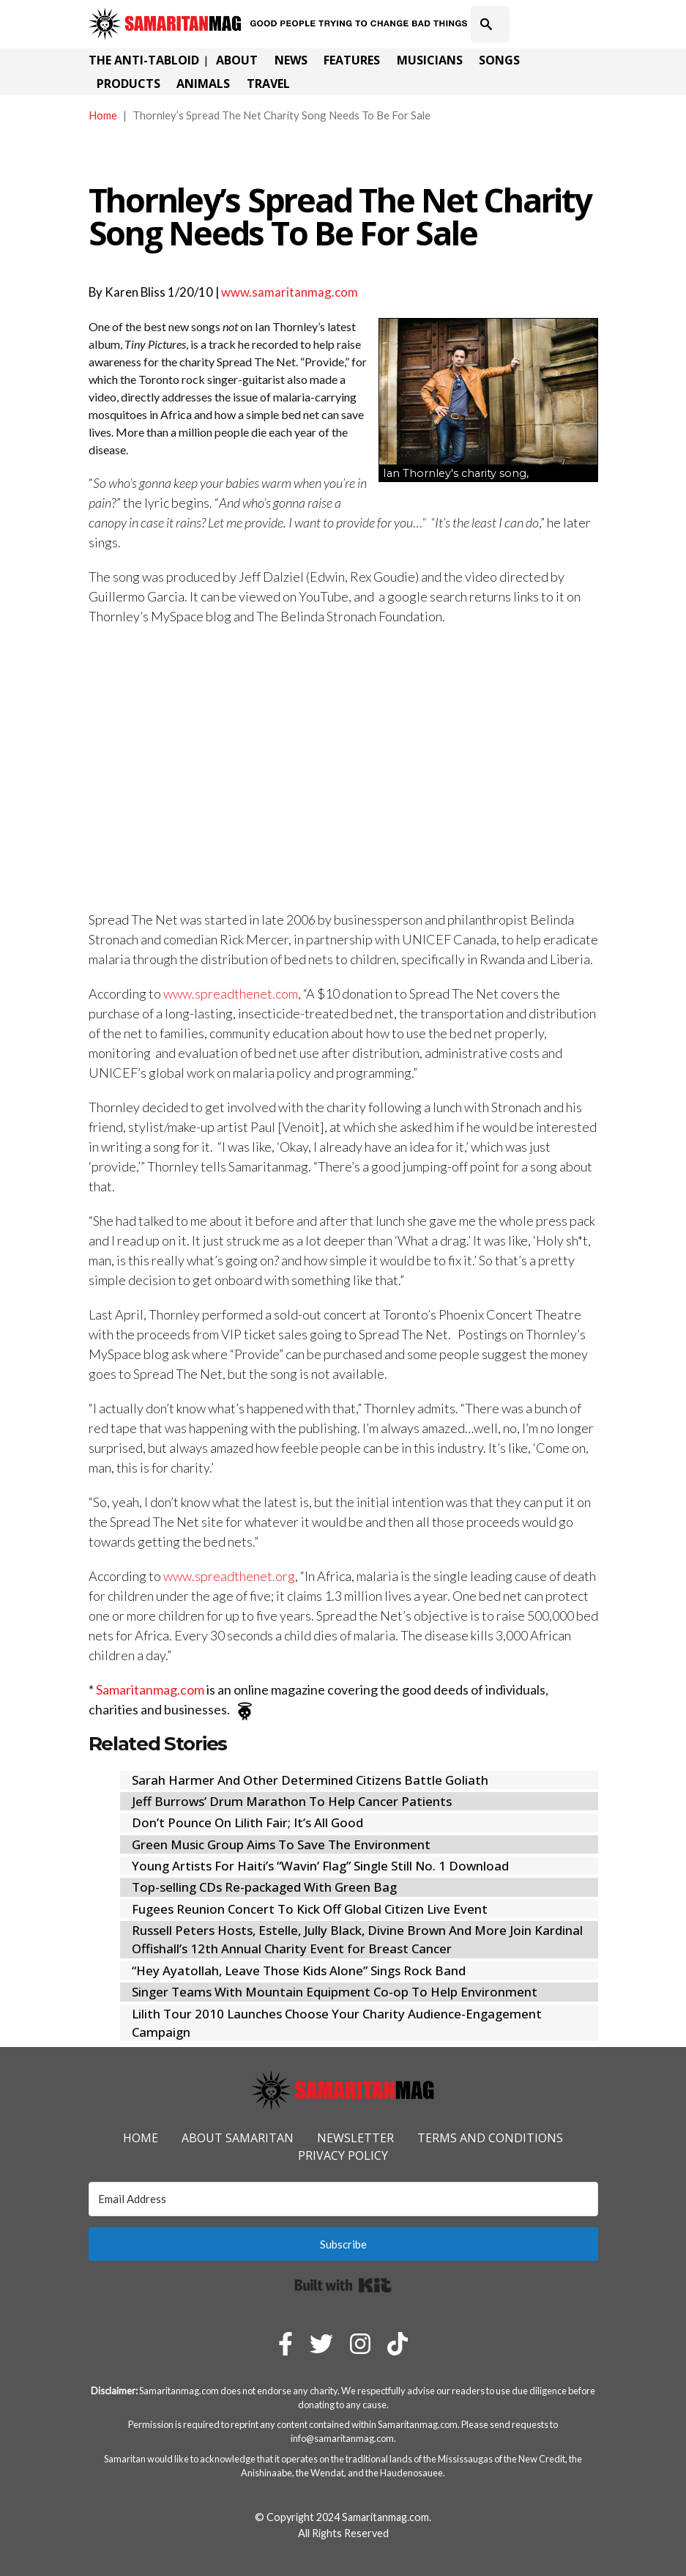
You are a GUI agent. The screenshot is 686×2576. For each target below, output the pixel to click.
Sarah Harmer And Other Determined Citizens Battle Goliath (310, 1780)
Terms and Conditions (490, 2138)
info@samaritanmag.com (342, 2438)
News (291, 60)
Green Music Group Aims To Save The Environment (281, 1844)
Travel (268, 83)
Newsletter (355, 2138)
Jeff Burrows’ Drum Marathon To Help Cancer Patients (292, 1801)
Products (128, 83)
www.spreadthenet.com (230, 993)
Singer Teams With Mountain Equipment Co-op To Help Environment (334, 1991)
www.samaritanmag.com (289, 292)
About (237, 60)
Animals (203, 83)
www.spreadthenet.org (229, 1576)
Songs (499, 60)
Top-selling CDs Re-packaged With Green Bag (264, 1887)
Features (352, 60)
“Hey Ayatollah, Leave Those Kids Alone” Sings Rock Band (299, 1970)
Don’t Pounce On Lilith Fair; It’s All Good (247, 1822)
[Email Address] (343, 2199)
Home (103, 115)
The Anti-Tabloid (144, 60)
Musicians (430, 60)
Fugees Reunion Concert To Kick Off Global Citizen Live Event (310, 1908)
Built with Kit (343, 2285)
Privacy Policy (343, 2155)
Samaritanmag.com (150, 1689)
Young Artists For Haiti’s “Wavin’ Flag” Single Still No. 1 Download (320, 1865)
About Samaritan (238, 2138)
